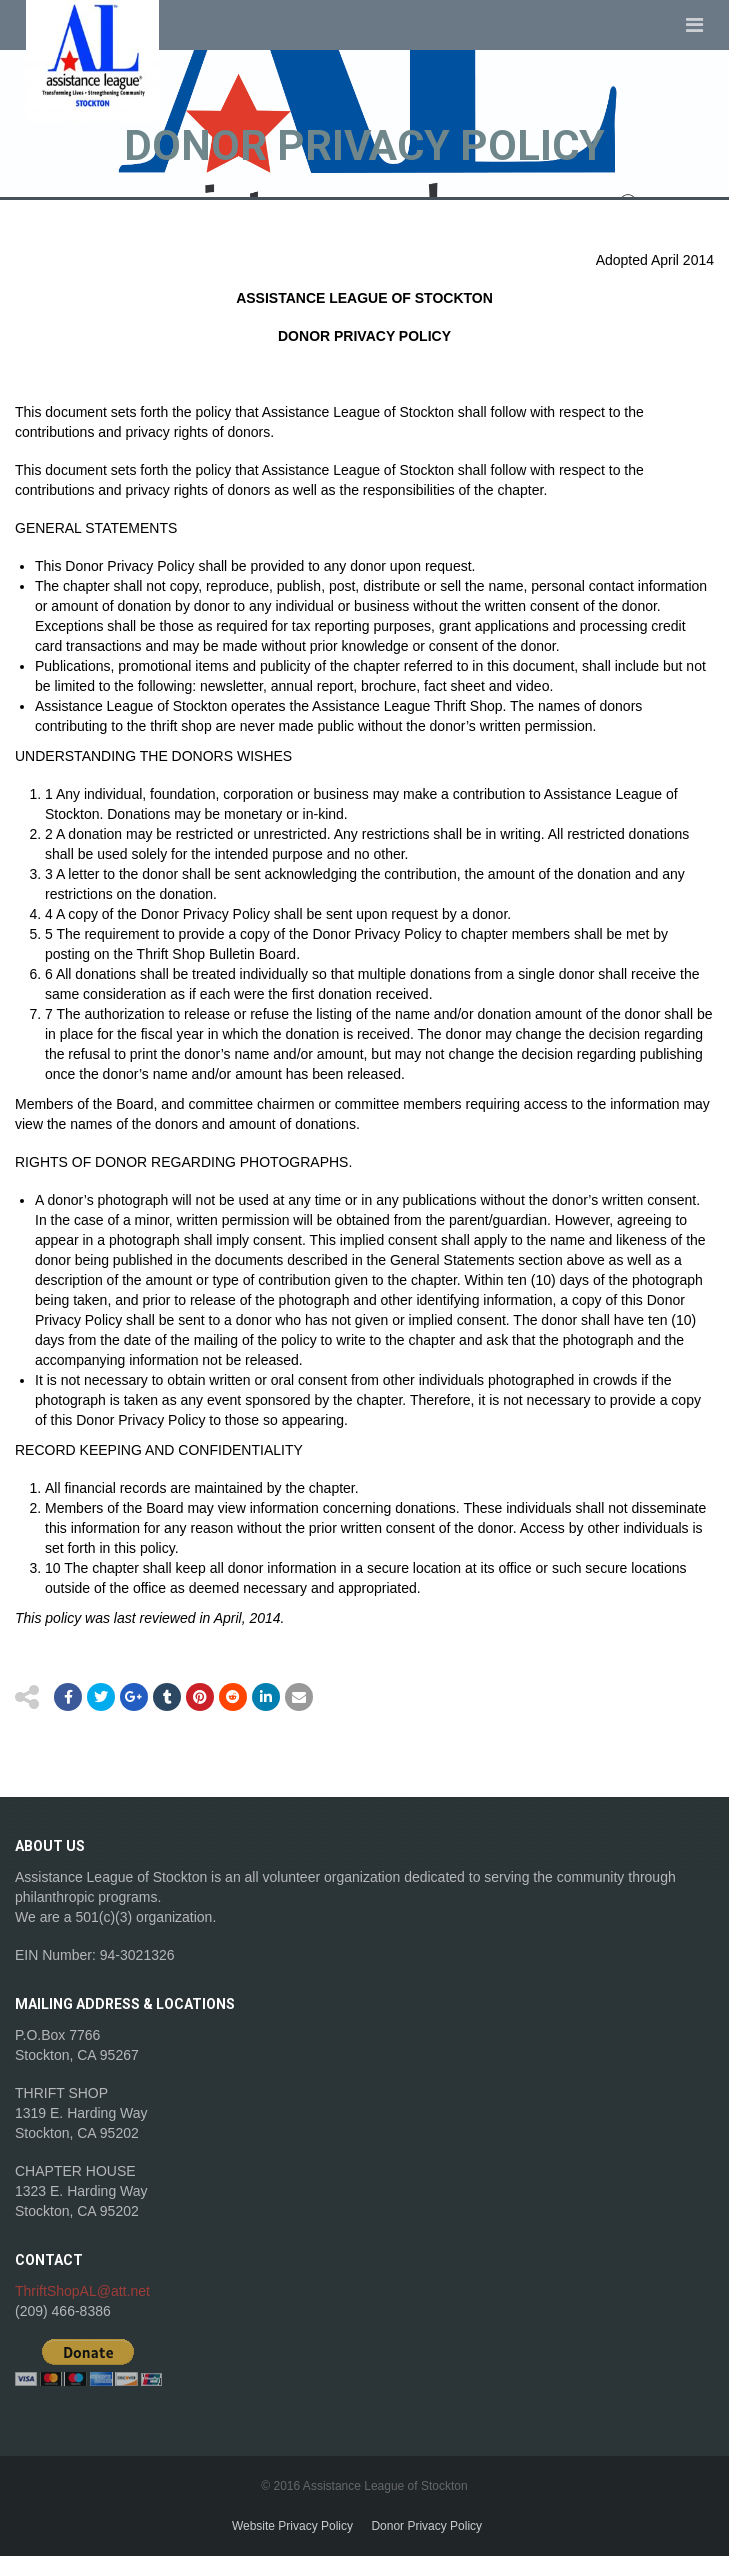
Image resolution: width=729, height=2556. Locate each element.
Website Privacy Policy (292, 2526)
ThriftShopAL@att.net (82, 2291)
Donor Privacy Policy (426, 2526)
